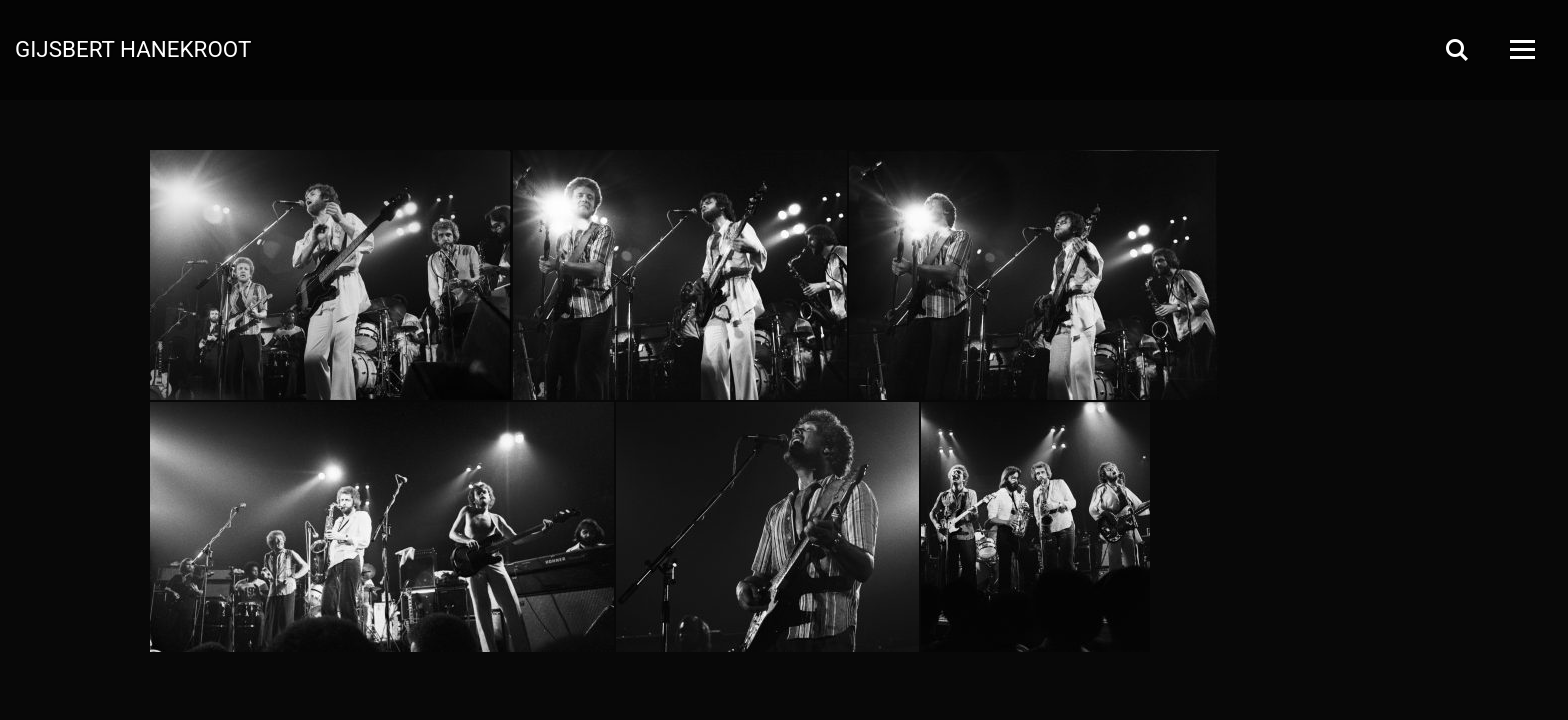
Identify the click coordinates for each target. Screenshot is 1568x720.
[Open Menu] (1521, 49)
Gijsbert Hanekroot (133, 48)
